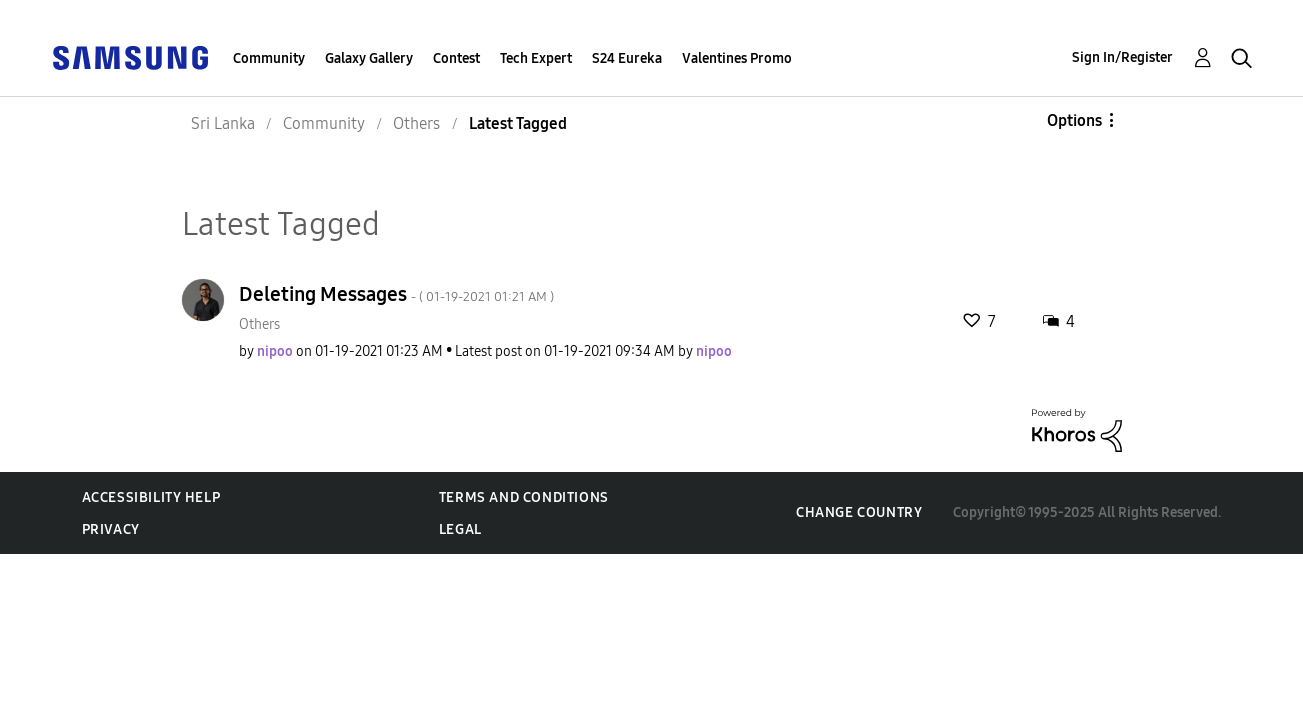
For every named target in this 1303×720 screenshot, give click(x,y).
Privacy (111, 529)
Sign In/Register (1122, 57)
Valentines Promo (737, 58)
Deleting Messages (396, 294)
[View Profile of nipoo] (275, 351)
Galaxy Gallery (369, 58)
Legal (460, 529)
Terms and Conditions (524, 497)
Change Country (859, 512)
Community (269, 58)
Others (259, 324)
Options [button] (1074, 120)
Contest (456, 58)
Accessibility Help (151, 497)
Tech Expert (536, 58)
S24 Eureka (627, 58)
